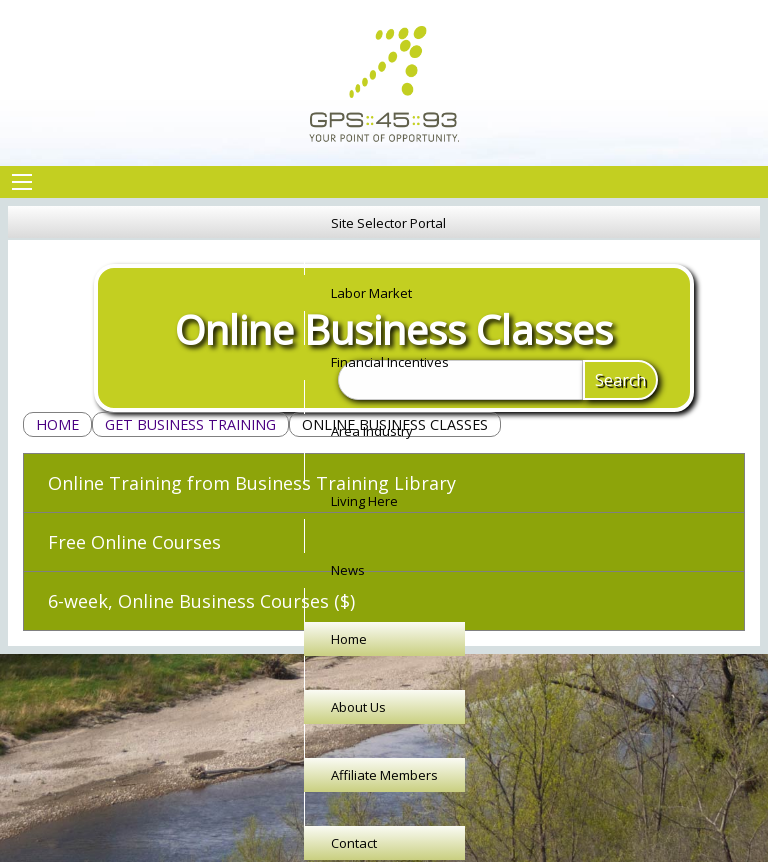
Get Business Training (190, 424)
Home (57, 424)
